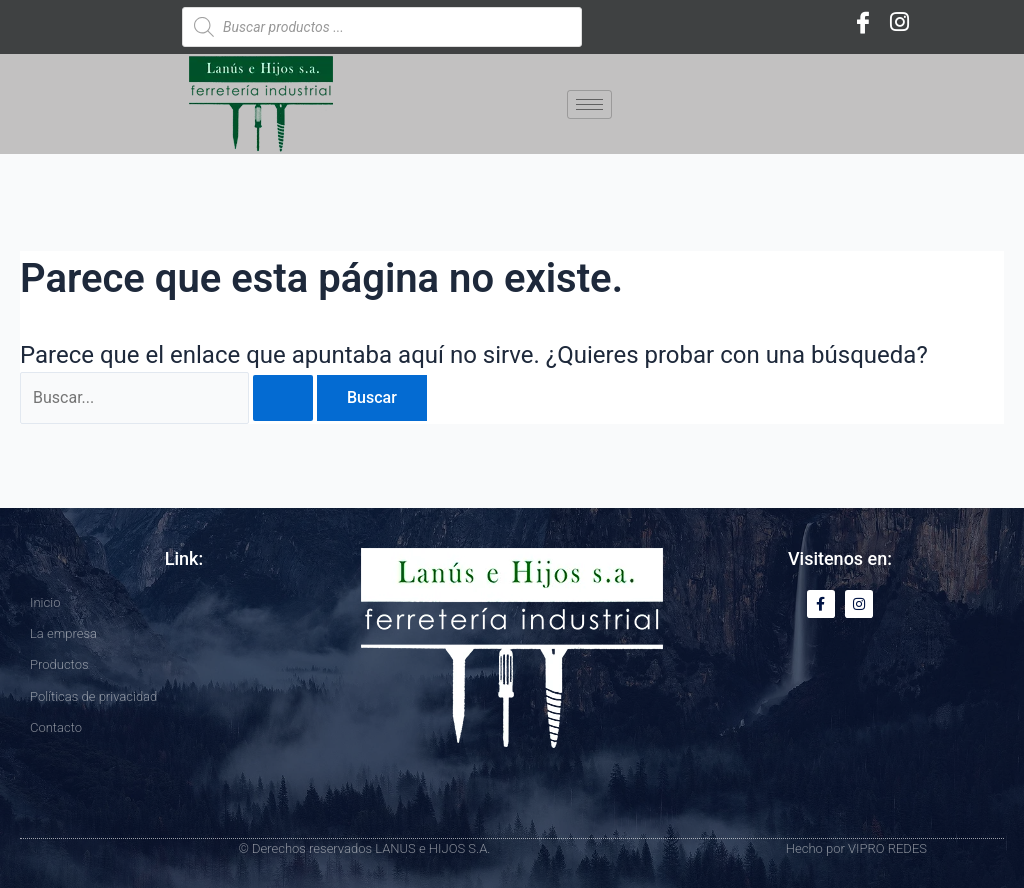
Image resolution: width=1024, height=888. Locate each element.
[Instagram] (899, 22)
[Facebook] (863, 22)
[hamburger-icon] (589, 104)
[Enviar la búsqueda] (283, 398)
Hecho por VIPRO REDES (856, 848)
